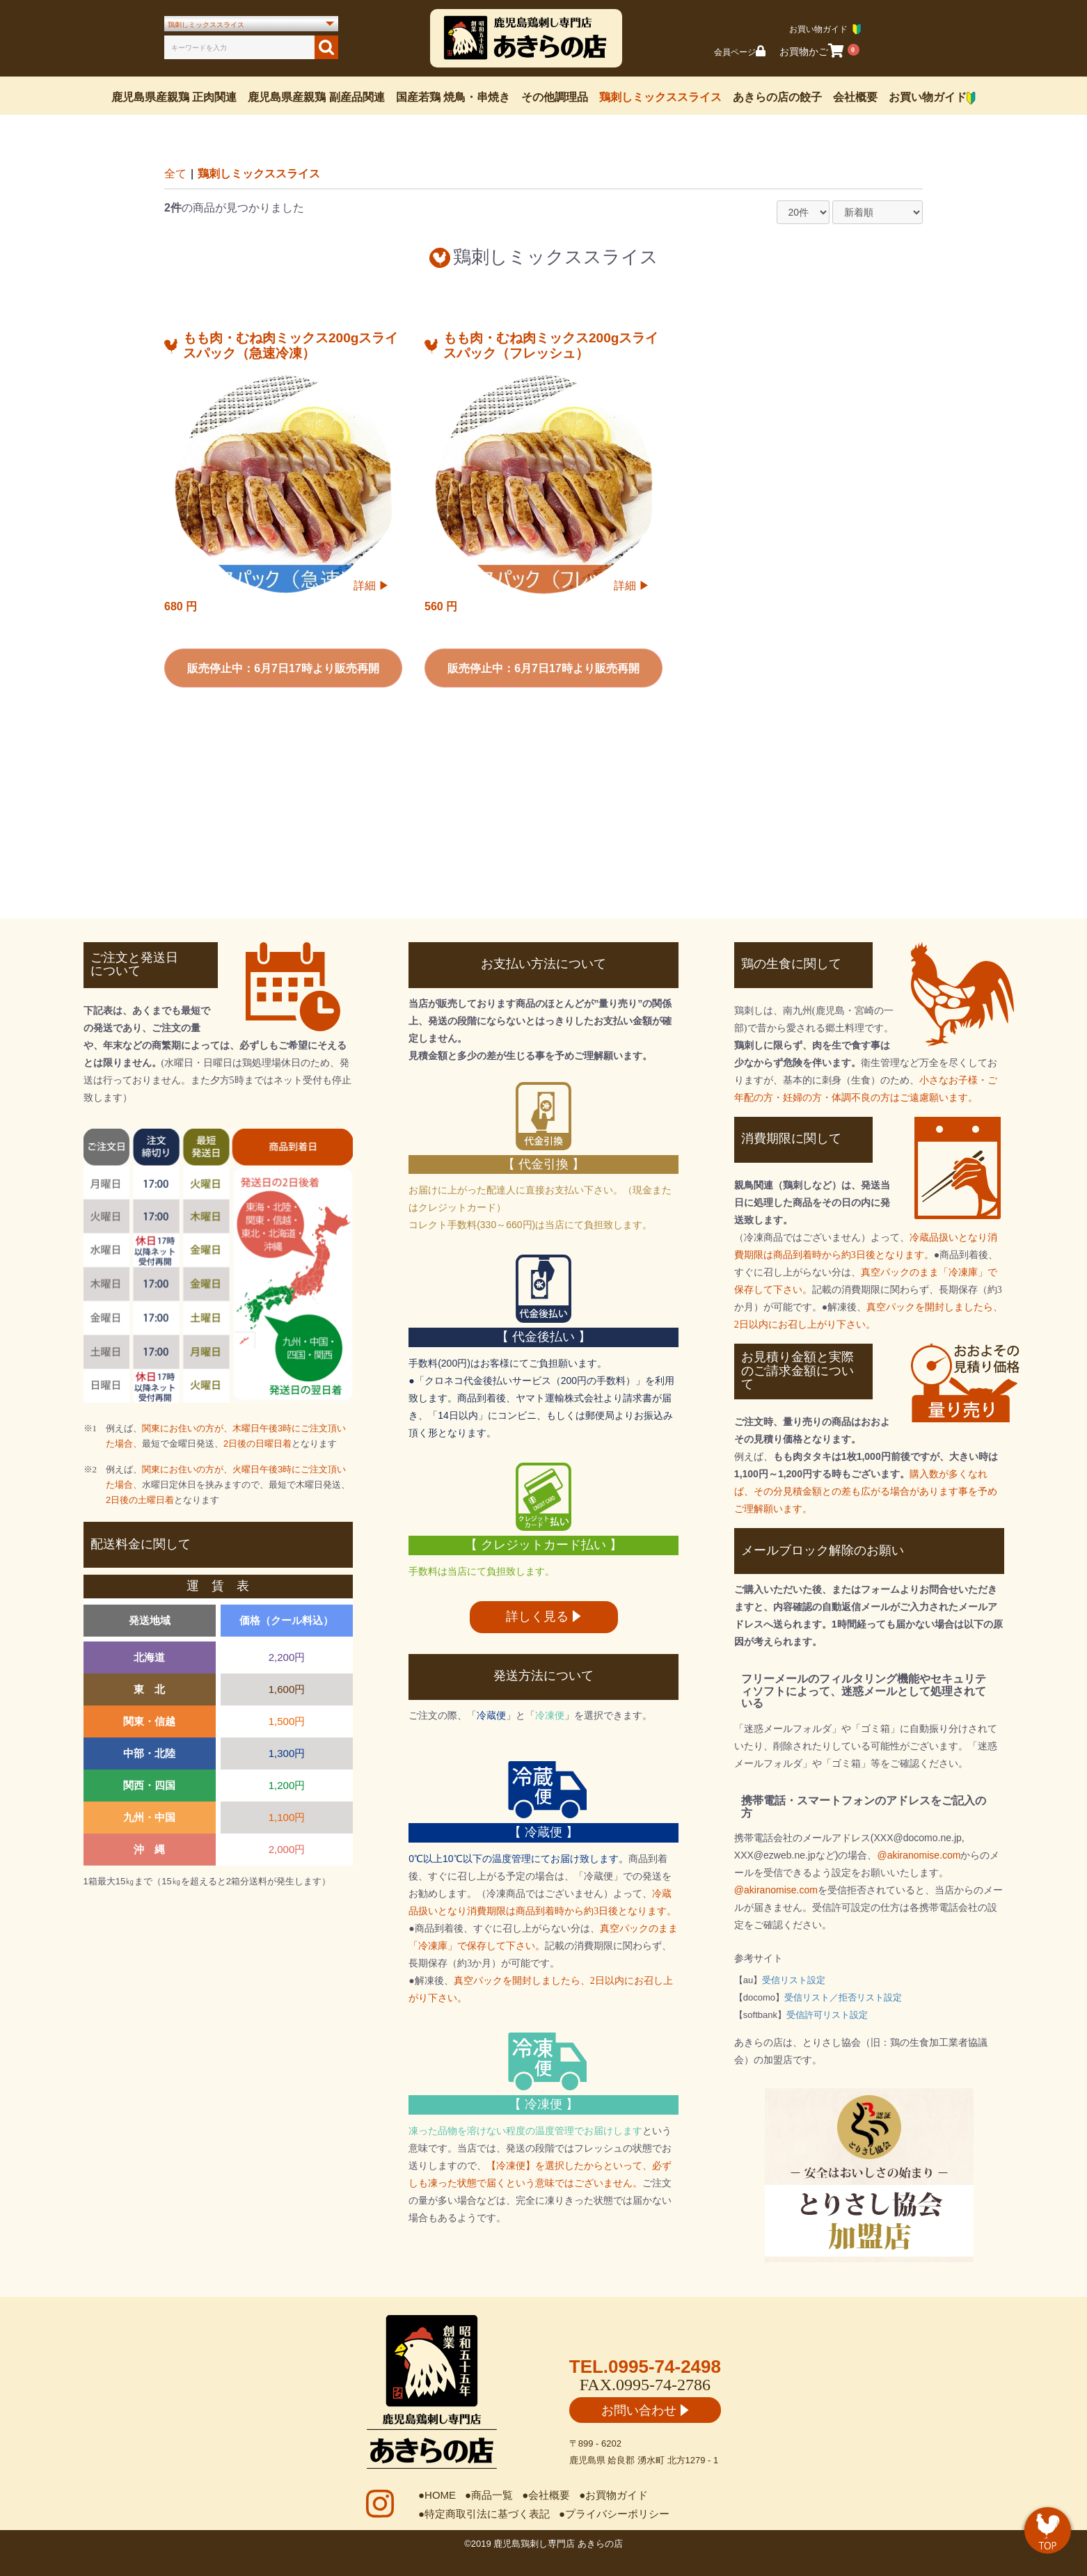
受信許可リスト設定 (827, 2015)
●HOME (437, 2495)
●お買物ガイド (613, 2495)
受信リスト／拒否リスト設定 (843, 1997)
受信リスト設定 (793, 1980)
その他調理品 (554, 97)
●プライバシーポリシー (614, 2514)
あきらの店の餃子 (777, 97)
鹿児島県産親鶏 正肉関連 (174, 97)
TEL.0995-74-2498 (645, 2366)
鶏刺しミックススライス (660, 97)
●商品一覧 (489, 2495)
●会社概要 (546, 2495)
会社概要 (855, 97)
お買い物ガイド (932, 97)
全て (175, 174)
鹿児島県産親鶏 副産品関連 (316, 97)
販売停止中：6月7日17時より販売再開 (283, 668)
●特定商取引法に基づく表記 (484, 2514)
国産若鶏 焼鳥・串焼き (453, 97)
